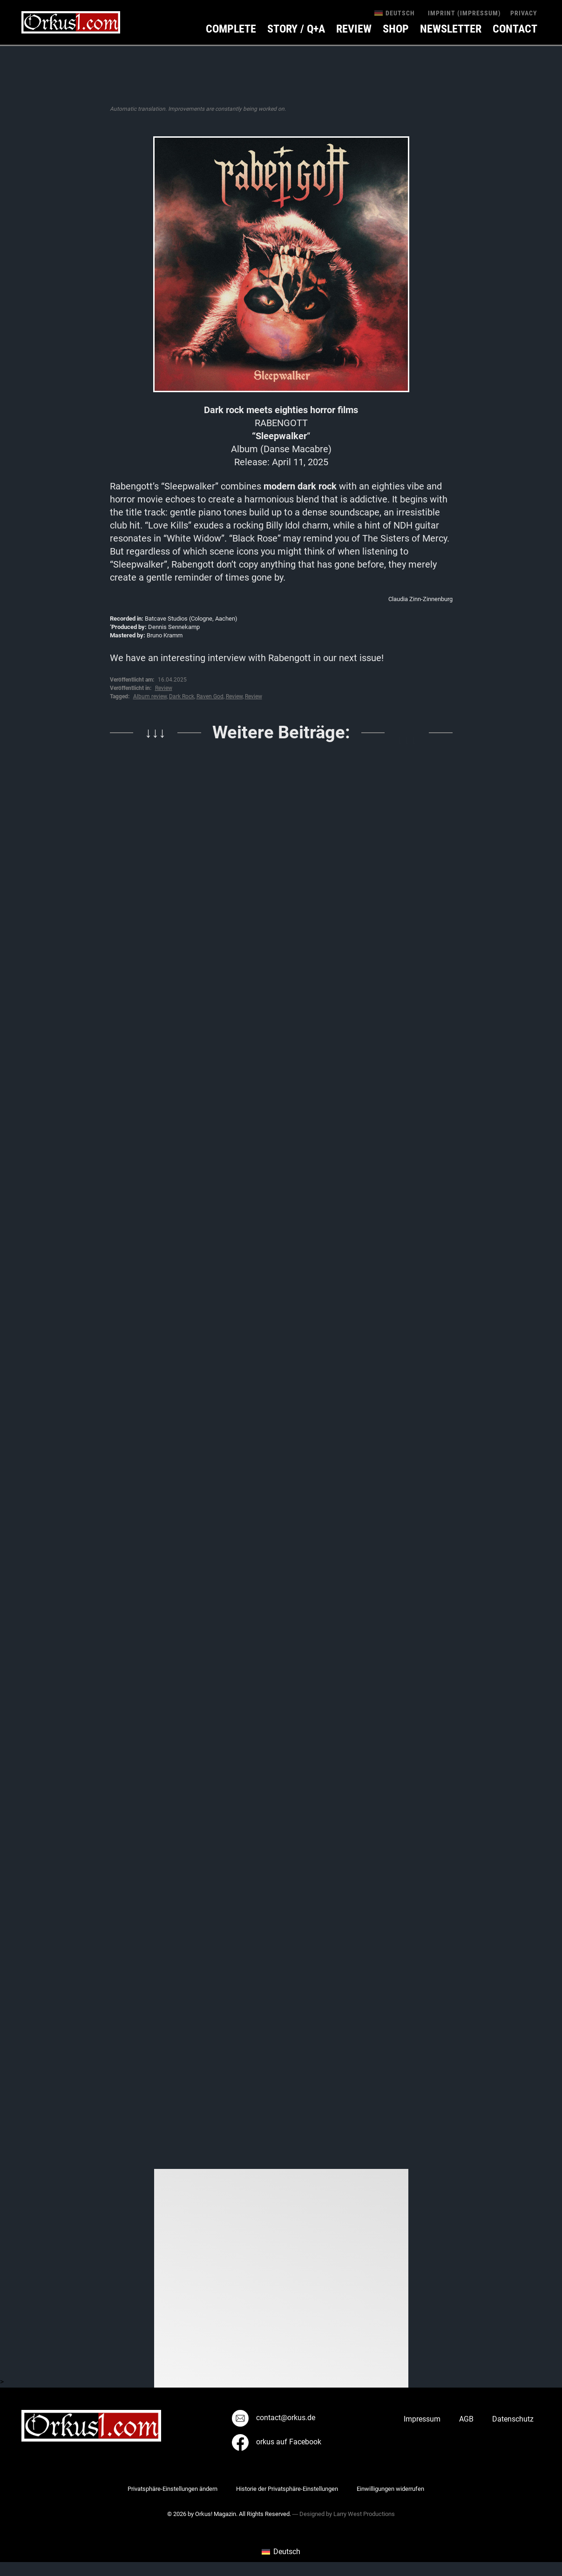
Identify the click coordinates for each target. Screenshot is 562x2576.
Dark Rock (181, 696)
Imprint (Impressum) (464, 13)
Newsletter (450, 28)
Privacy (523, 13)
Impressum (422, 2419)
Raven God (209, 696)
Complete (231, 28)
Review (354, 28)
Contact (515, 28)
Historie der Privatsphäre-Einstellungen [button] (287, 2488)
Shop (396, 28)
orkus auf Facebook (276, 2441)
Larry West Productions (364, 2513)
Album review (150, 696)
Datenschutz (513, 2419)
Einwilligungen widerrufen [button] (390, 2488)
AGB (466, 2419)
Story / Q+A (296, 28)
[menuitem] (395, 12)
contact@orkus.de (273, 2417)
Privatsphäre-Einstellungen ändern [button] (172, 2488)
